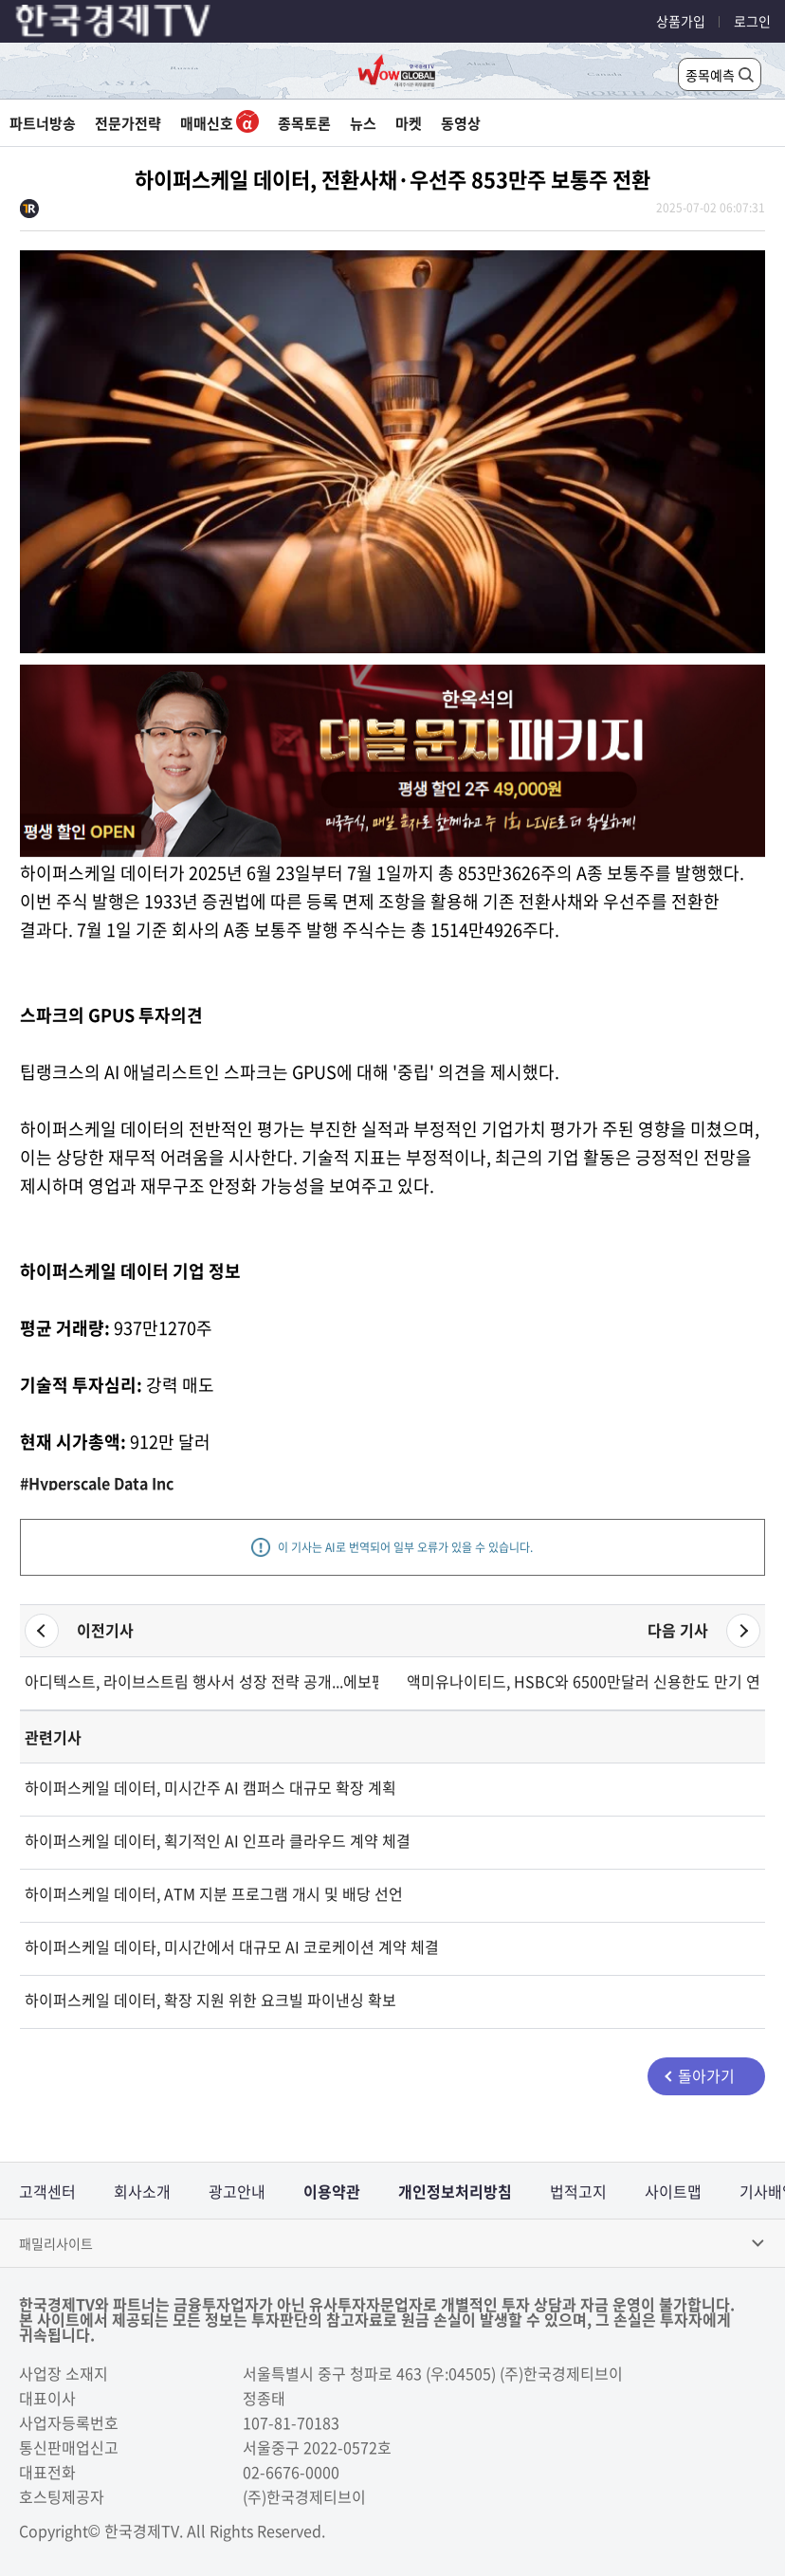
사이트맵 (673, 2191)
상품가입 (680, 20)
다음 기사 (678, 1629)
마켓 (408, 123)
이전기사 (105, 1629)
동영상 (461, 123)
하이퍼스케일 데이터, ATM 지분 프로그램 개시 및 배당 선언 (214, 1893)
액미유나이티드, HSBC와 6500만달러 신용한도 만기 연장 (583, 1681)
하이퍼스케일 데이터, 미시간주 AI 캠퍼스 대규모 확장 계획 (210, 1787)
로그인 (752, 20)
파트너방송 (42, 123)
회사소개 (142, 2191)
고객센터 (47, 2191)
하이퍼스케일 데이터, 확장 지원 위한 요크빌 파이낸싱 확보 (210, 1999)
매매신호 (219, 123)
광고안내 (237, 2191)
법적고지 (578, 2191)
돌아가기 (706, 2075)
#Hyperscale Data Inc (96, 1482)
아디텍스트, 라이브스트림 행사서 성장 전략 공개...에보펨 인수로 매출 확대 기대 (201, 1681)
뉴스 (363, 123)
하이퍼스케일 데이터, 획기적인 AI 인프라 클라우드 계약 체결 (218, 1840)
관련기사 (53, 1737)
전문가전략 (128, 123)
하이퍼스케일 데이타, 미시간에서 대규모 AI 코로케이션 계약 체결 (232, 1946)
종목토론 (304, 123)
